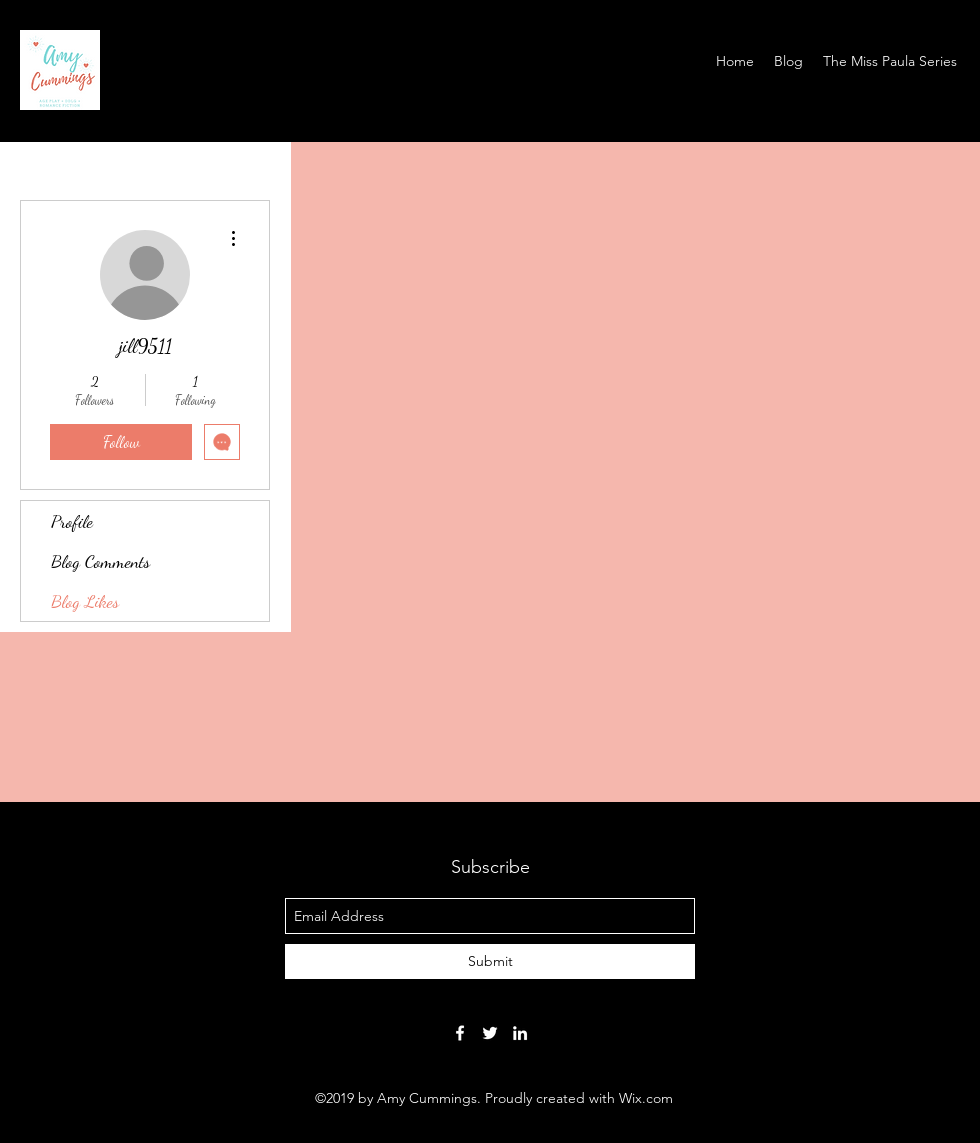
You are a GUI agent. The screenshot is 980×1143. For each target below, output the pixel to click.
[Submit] (490, 961)
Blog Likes (85, 601)
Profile (72, 521)
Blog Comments (100, 561)
